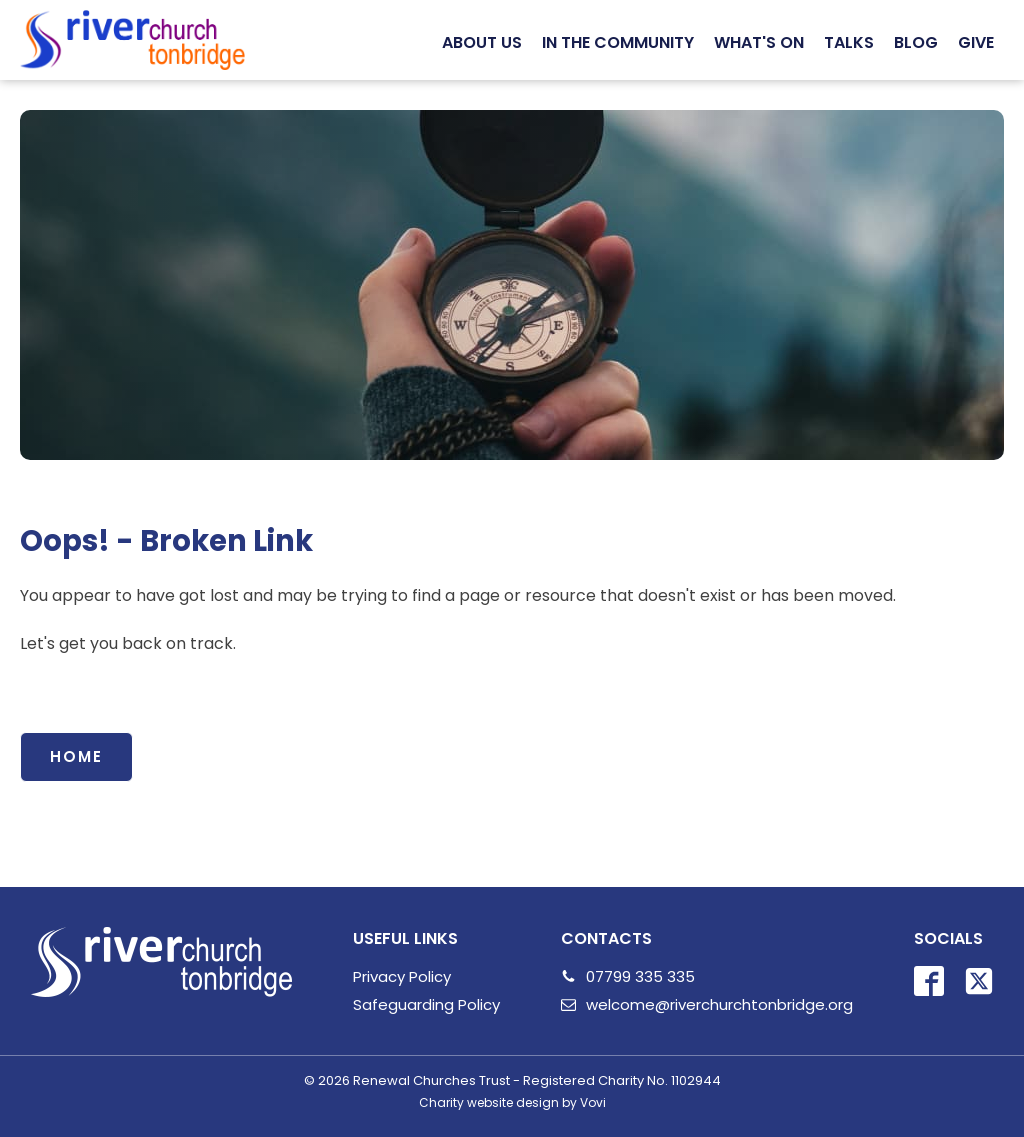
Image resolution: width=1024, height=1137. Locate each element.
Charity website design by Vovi (512, 1102)
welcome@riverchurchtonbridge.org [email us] (719, 1004)
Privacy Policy (402, 976)
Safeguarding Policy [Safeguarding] (426, 1004)
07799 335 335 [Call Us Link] (640, 976)
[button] (482, 43)
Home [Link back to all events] (76, 756)
